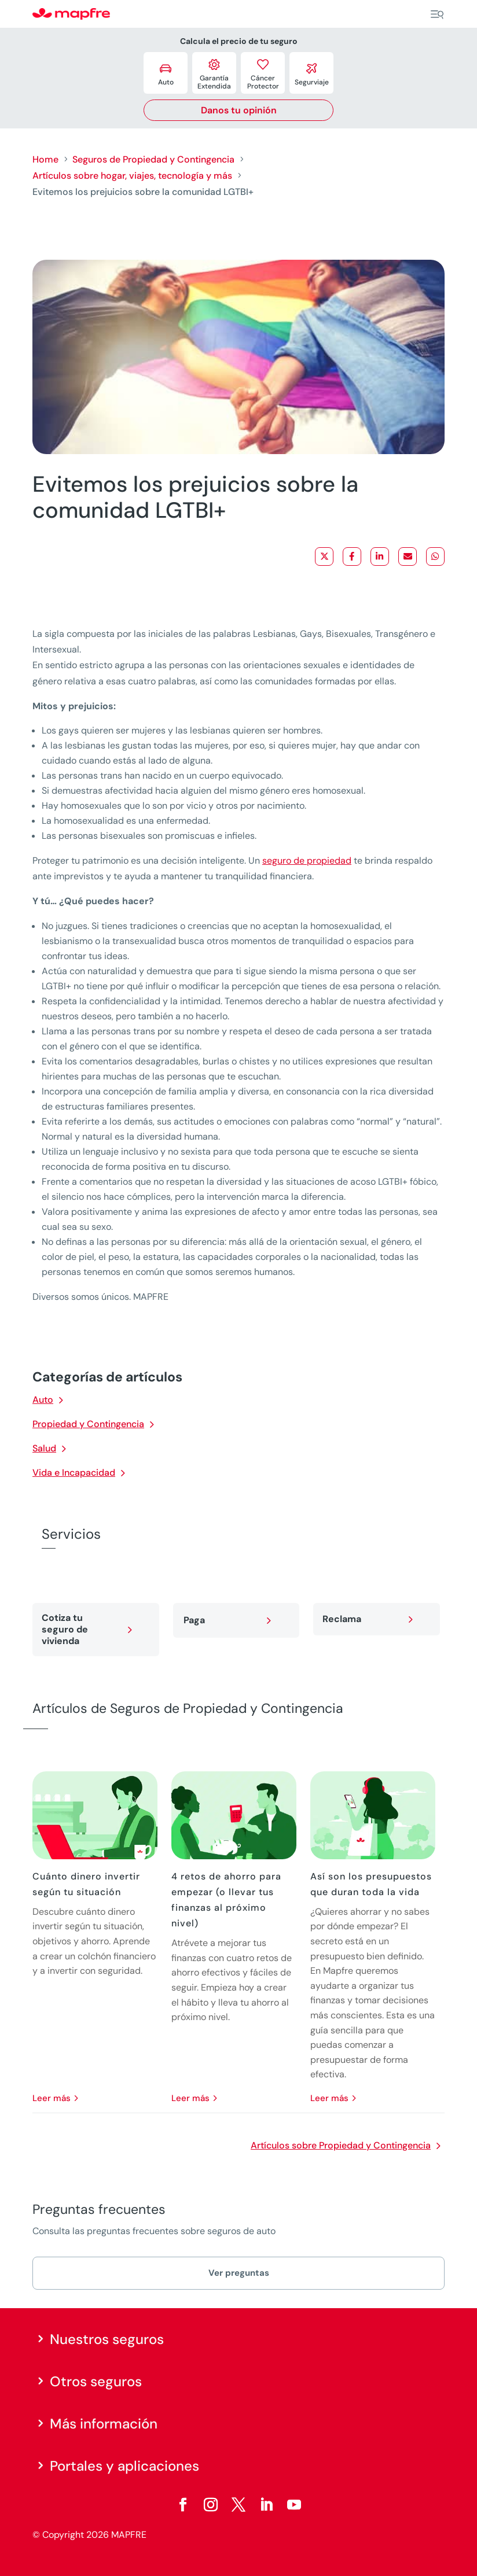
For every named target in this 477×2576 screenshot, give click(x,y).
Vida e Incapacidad (73, 1472)
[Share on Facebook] (352, 556)
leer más (51, 2098)
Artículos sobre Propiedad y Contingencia (341, 2145)
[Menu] (437, 14)
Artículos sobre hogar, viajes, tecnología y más (132, 175)
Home (45, 159)
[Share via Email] (407, 556)
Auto (42, 1400)
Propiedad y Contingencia (88, 1424)
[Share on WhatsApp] (435, 556)
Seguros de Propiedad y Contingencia (153, 159)
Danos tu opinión (239, 110)
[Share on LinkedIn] (379, 556)
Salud (44, 1448)
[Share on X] (324, 556)
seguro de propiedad (306, 860)
